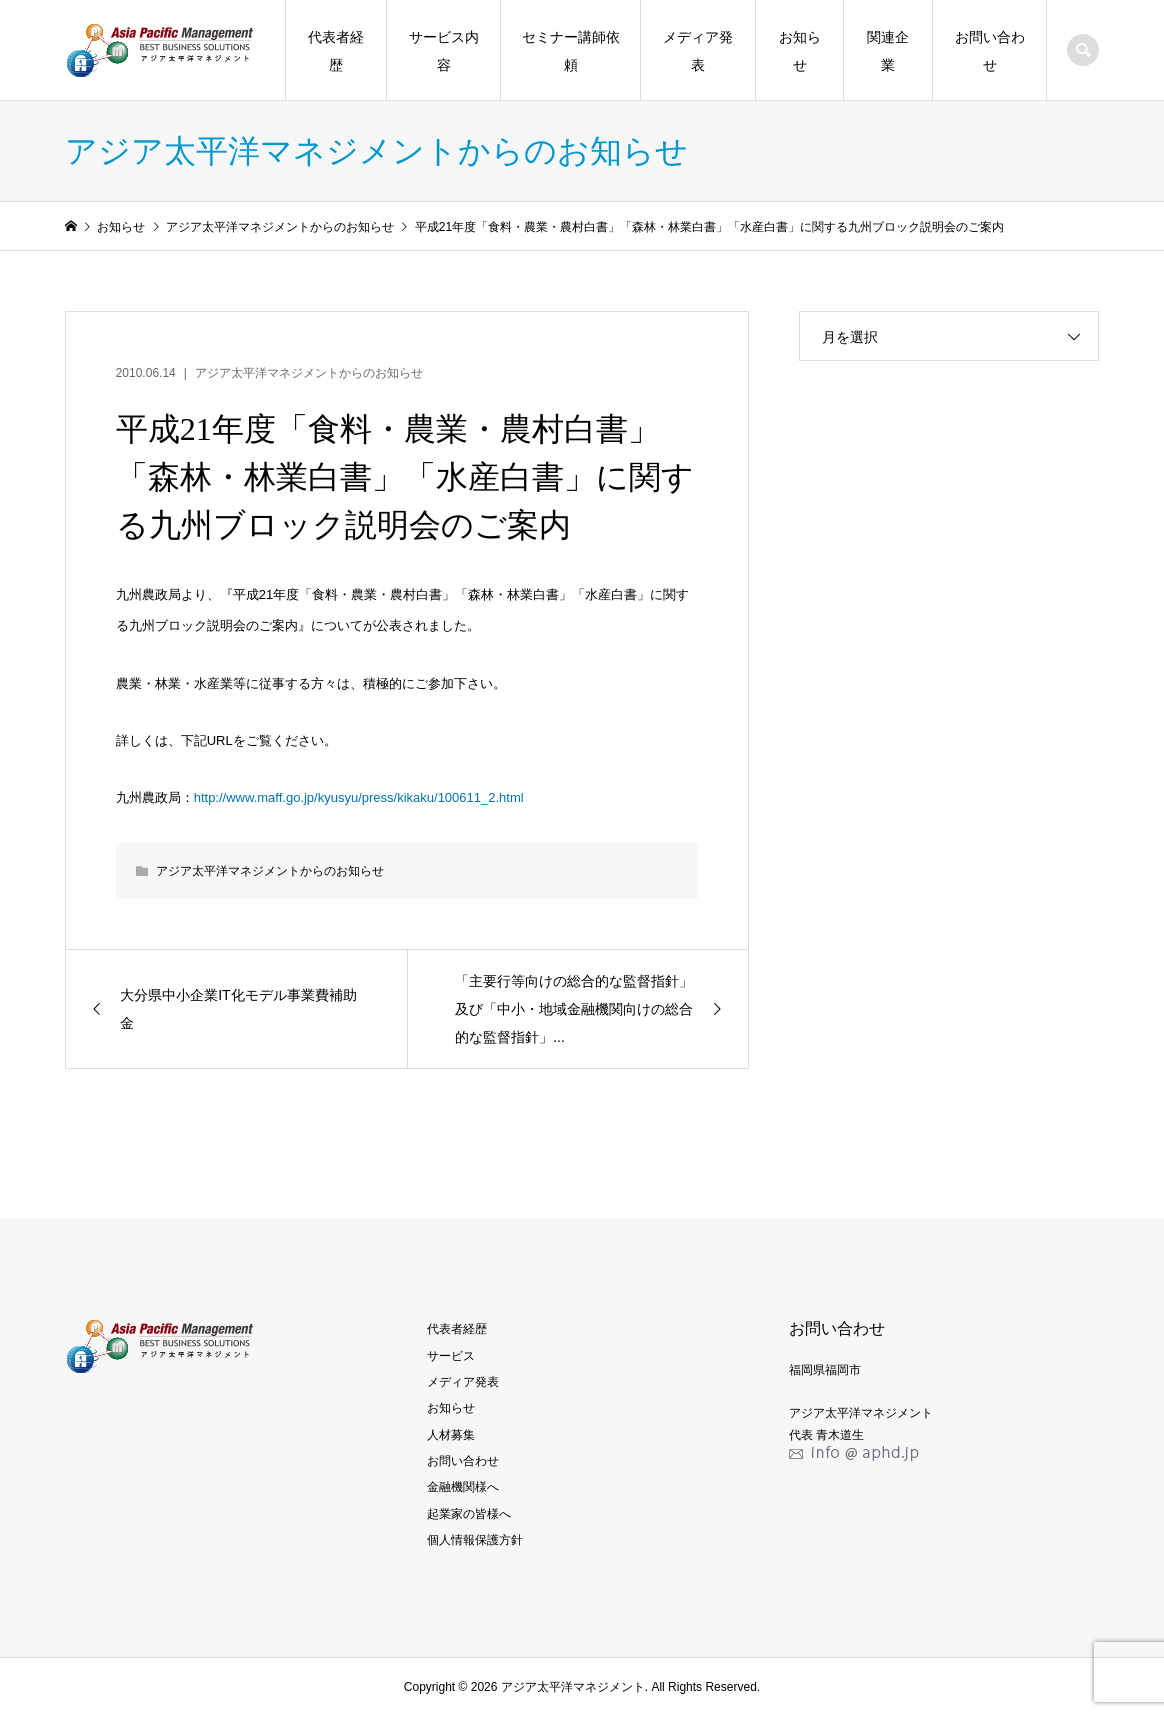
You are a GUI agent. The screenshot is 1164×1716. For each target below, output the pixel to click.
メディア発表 (698, 51)
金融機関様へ (463, 1487)
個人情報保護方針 (475, 1540)
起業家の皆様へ (469, 1514)
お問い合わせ (990, 51)
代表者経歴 (336, 51)
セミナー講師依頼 (571, 51)
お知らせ (800, 51)
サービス (451, 1356)
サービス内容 (444, 51)
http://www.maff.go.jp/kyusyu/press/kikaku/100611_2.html (359, 797)
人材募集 (451, 1435)
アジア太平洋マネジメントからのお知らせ (309, 373)
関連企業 (888, 51)
